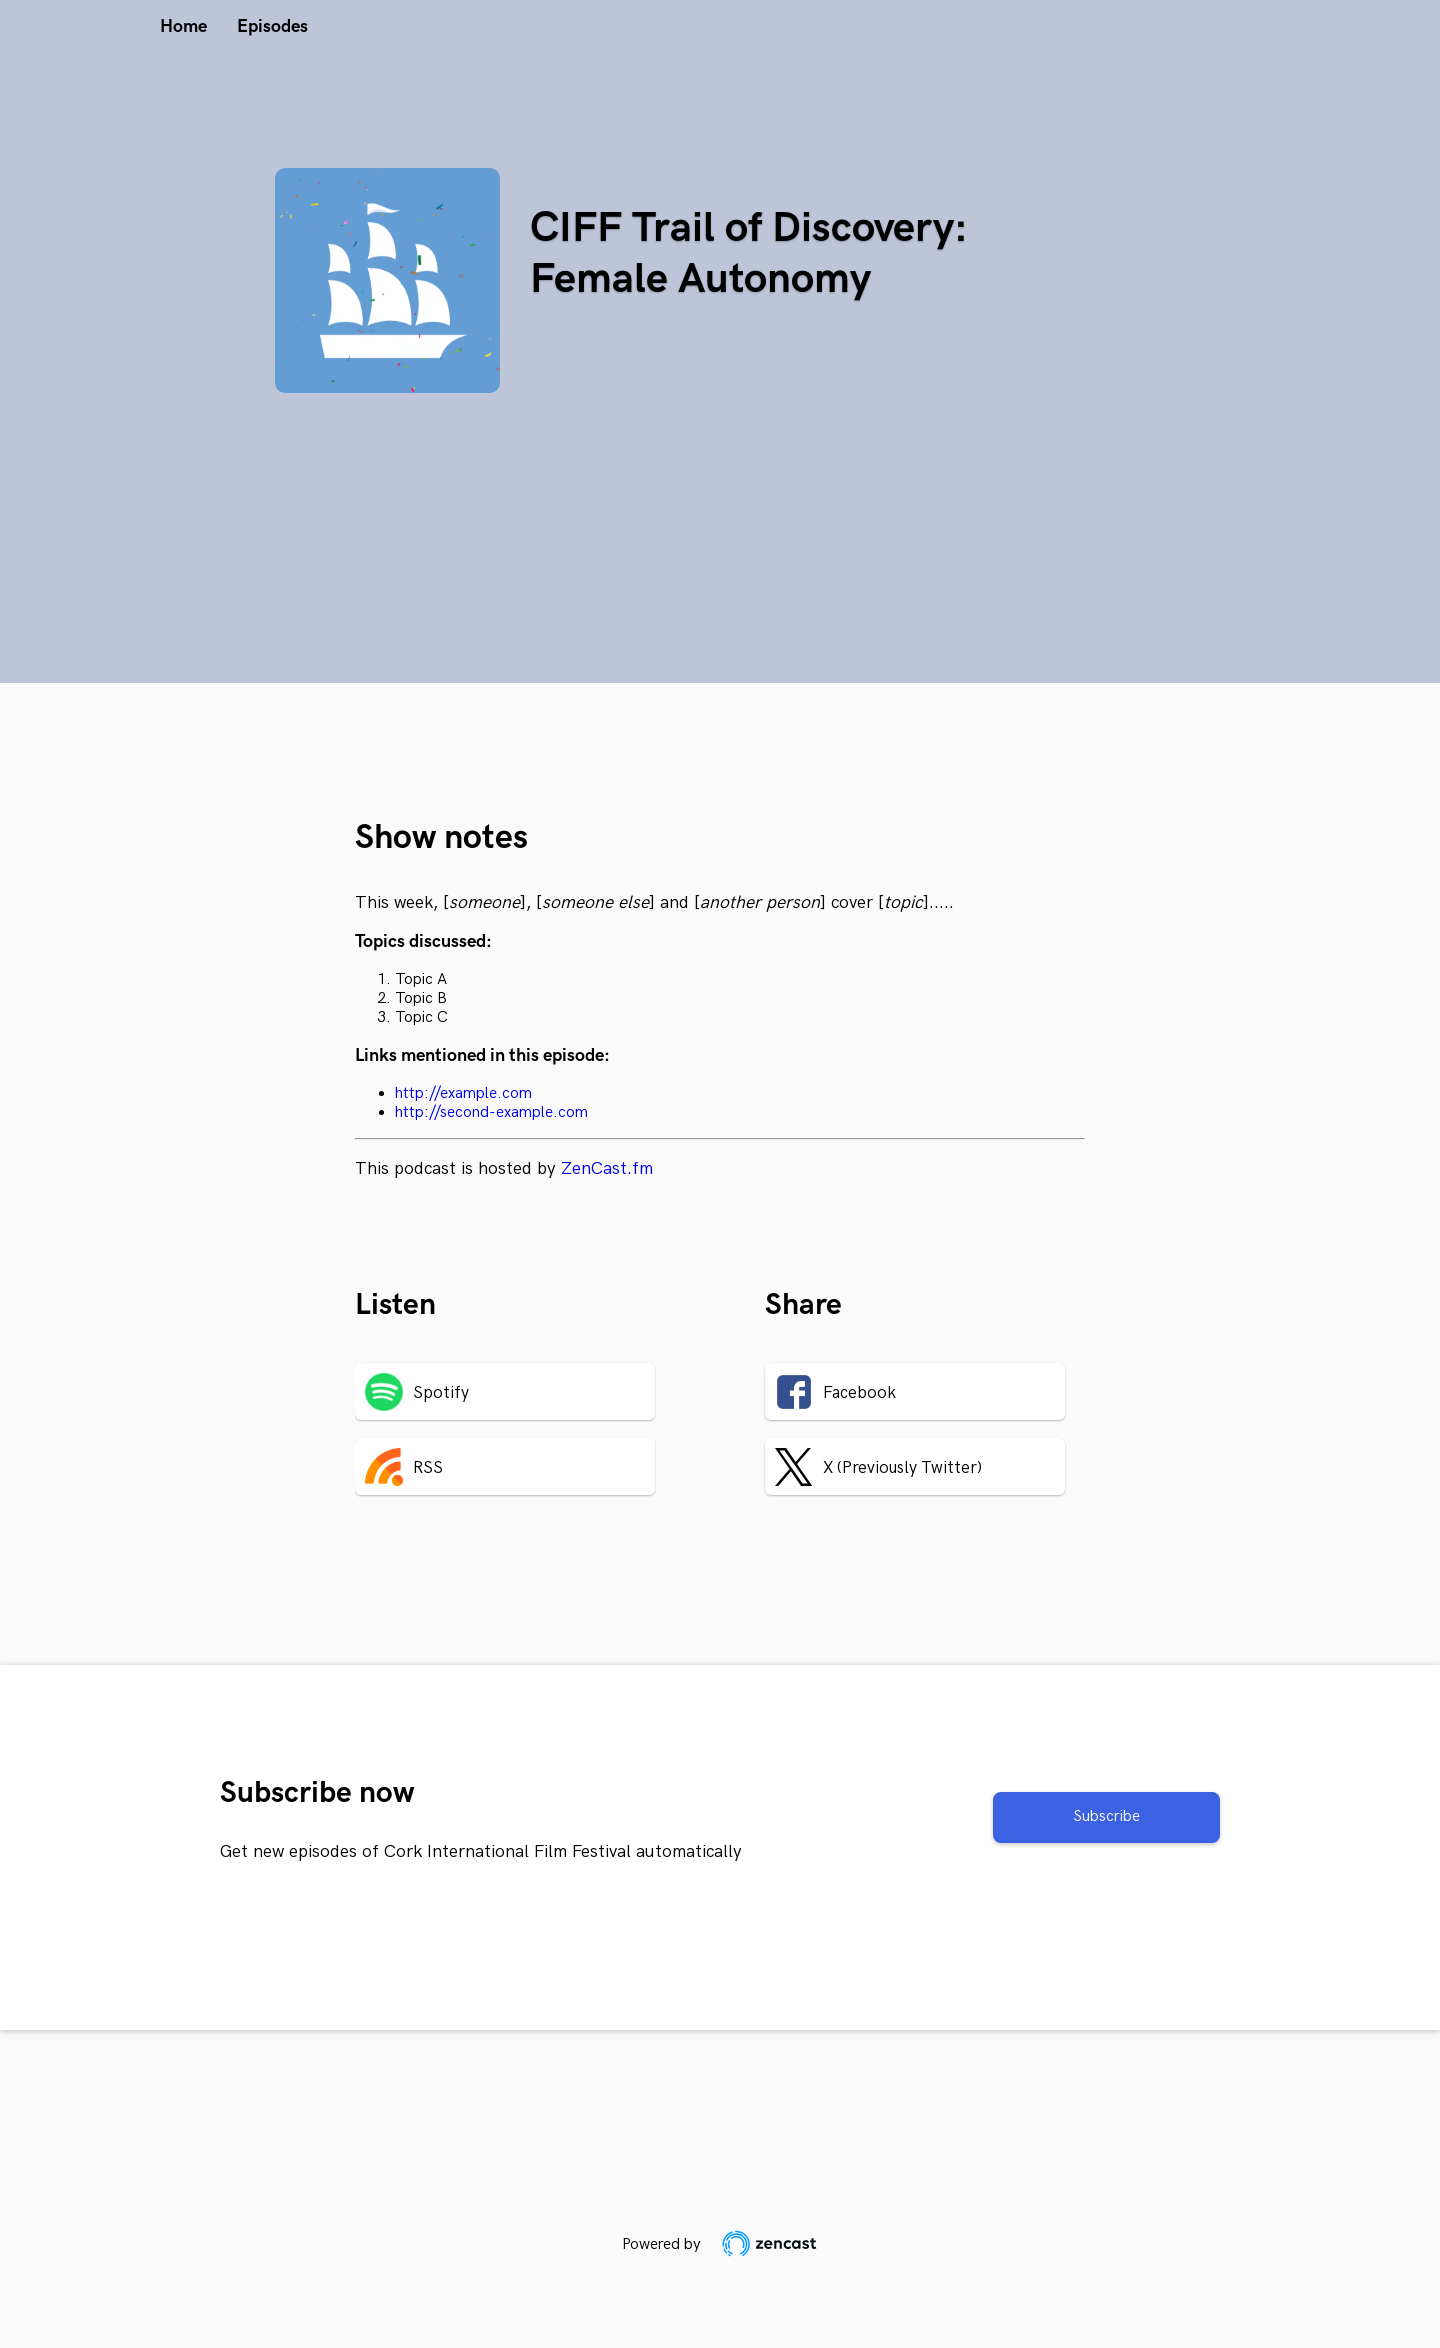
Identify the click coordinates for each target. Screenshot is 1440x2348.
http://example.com (463, 1093)
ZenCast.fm (607, 1168)
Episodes (272, 26)
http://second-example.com (491, 1112)
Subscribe (1106, 1816)
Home (183, 26)
